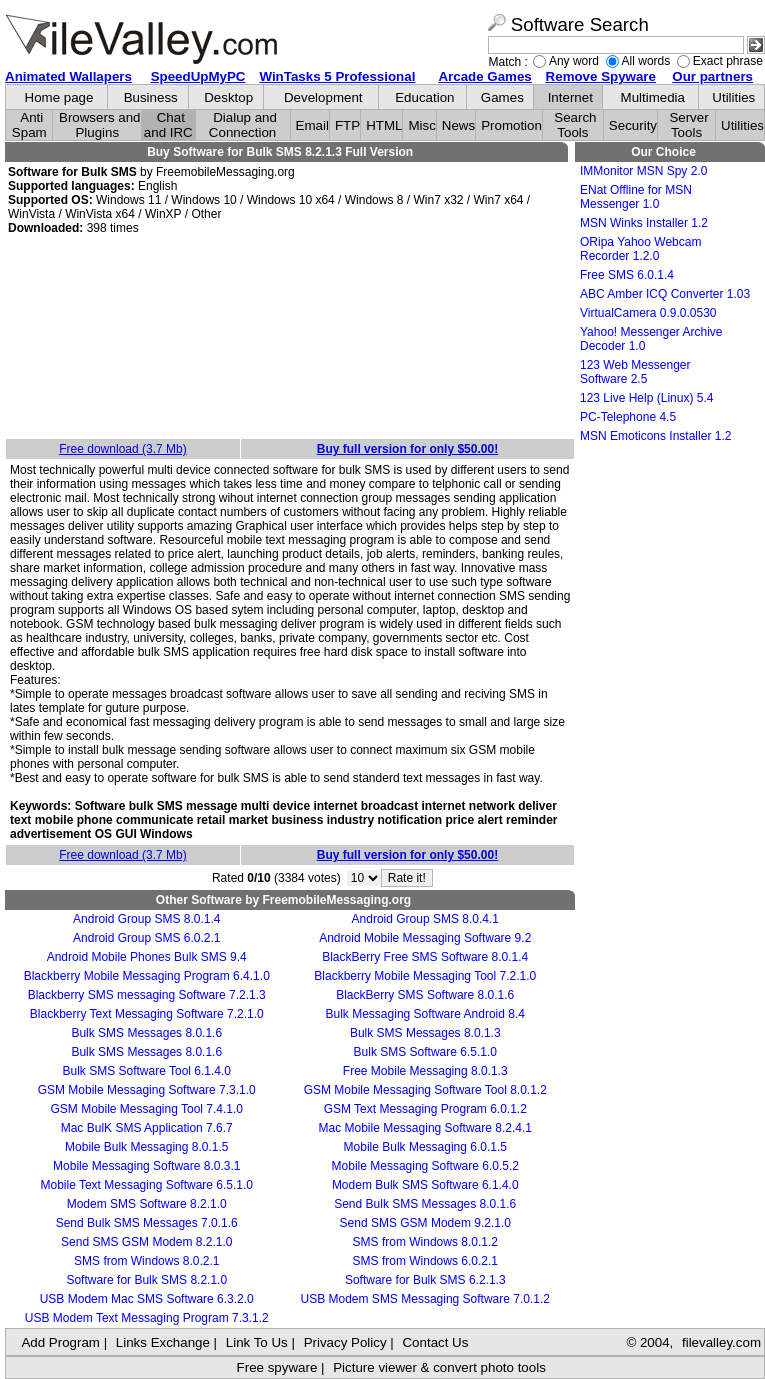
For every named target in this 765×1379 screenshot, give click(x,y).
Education (424, 97)
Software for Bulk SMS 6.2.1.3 (425, 1280)
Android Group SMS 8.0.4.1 (425, 919)
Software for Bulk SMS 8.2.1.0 (146, 1280)
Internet (570, 97)
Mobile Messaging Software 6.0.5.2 (425, 1166)
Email (312, 125)
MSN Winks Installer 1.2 (644, 223)
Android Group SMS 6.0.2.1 (146, 938)
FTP (347, 125)
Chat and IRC (168, 125)
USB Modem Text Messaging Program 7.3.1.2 (147, 1318)
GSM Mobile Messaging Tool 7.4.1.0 (146, 1109)
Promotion (511, 125)
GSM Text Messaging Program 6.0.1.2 (425, 1109)
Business (151, 97)
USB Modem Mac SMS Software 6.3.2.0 (147, 1299)
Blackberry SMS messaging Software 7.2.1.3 (147, 995)
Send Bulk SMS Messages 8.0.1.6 (425, 1204)
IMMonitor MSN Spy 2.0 (643, 171)
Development (323, 97)
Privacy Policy (345, 1342)
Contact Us (435, 1342)
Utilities (733, 97)
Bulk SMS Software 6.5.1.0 (425, 1052)
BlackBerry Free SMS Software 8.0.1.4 (425, 957)
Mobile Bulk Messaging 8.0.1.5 (146, 1147)
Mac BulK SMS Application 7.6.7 (147, 1128)
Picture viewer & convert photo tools (439, 1367)
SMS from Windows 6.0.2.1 (425, 1261)
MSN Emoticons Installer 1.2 (655, 436)
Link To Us (257, 1342)
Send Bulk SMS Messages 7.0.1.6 (147, 1223)
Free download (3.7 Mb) (122, 449)
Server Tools (688, 125)
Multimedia (653, 97)
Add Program (60, 1342)
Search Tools (575, 125)
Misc (421, 125)
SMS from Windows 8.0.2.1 (146, 1261)
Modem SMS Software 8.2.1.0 (147, 1204)
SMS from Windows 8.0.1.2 (425, 1242)
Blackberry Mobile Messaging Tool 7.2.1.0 (425, 976)
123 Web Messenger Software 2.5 (635, 372)
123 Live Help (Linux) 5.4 (646, 398)
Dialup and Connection (243, 125)
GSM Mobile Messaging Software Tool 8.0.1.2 (425, 1090)
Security (633, 125)
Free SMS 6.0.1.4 (627, 275)
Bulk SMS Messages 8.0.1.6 (146, 1033)
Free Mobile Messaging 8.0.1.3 (425, 1071)
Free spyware (277, 1367)
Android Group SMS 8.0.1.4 (146, 919)
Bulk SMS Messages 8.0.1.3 (425, 1033)
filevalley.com (721, 1342)
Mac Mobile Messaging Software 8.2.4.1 (425, 1128)
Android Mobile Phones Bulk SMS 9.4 (147, 957)
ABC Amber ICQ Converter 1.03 (665, 294)
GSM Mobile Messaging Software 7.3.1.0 (147, 1090)
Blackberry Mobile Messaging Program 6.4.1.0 (147, 976)
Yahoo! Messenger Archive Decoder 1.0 (651, 339)
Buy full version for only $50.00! (407, 449)
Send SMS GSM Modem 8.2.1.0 (146, 1242)
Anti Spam (29, 125)
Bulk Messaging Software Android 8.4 (425, 1014)
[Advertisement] (290, 338)
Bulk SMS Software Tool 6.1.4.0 (146, 1071)
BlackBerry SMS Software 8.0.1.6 (425, 995)
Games (502, 97)
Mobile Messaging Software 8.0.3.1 (146, 1166)
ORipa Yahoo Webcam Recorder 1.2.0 (640, 249)
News (458, 125)
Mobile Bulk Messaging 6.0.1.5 (425, 1147)
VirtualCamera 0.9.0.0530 (648, 313)
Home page (59, 97)
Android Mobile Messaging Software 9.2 (425, 938)
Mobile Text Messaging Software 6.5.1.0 (146, 1185)
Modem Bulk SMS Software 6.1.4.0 (425, 1185)
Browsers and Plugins (100, 125)
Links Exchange (163, 1342)
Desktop (228, 97)
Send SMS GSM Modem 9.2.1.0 (425, 1223)
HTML (384, 125)
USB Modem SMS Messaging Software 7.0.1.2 (425, 1299)
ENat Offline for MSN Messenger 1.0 (636, 197)
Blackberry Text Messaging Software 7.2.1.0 (147, 1014)
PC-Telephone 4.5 (628, 417)
